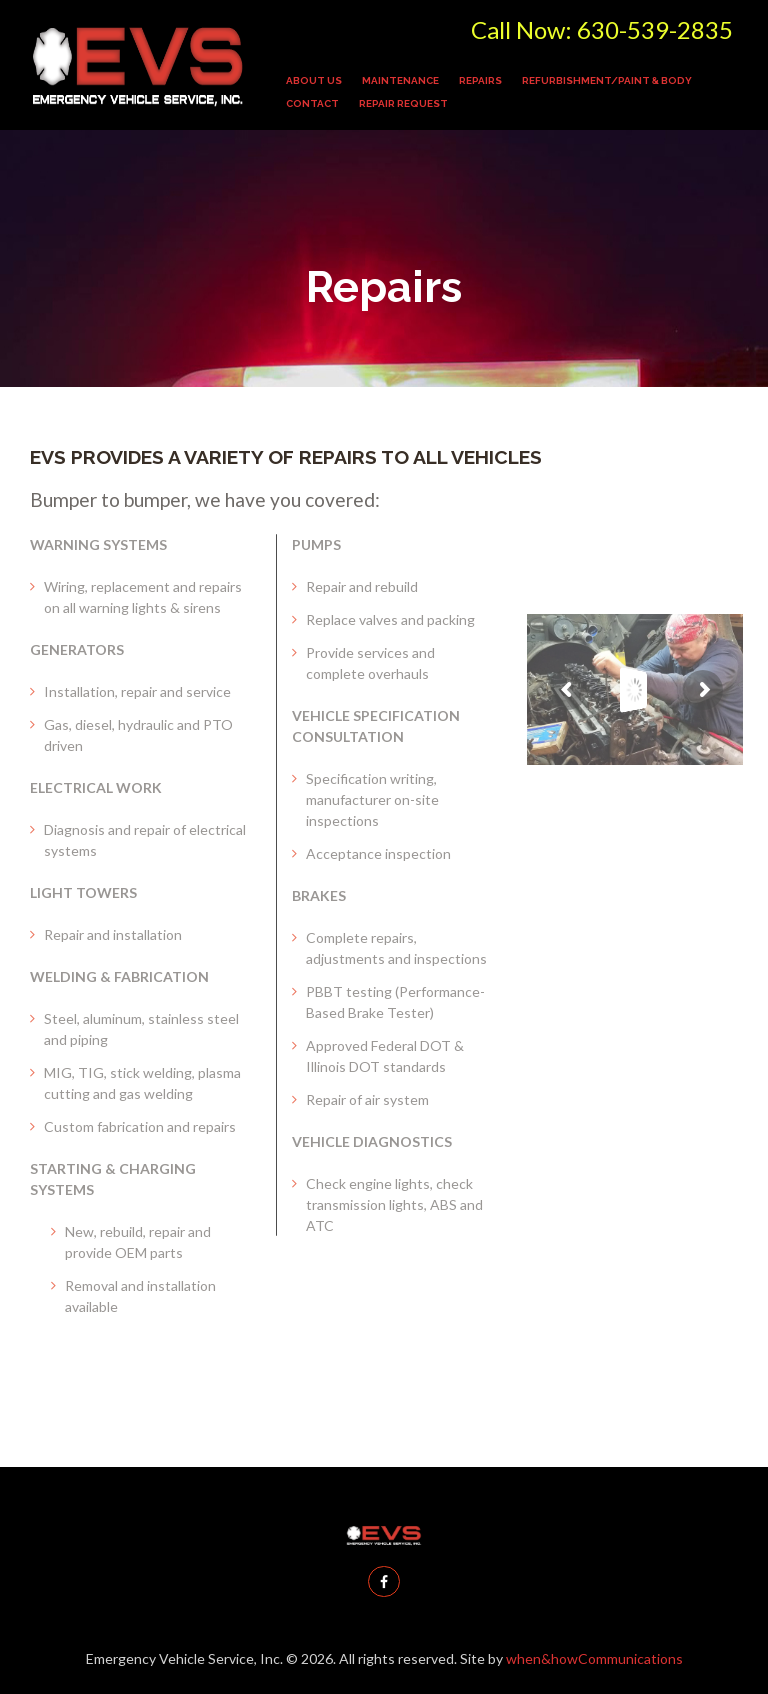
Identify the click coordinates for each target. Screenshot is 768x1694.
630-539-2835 (655, 29)
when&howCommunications (594, 1658)
